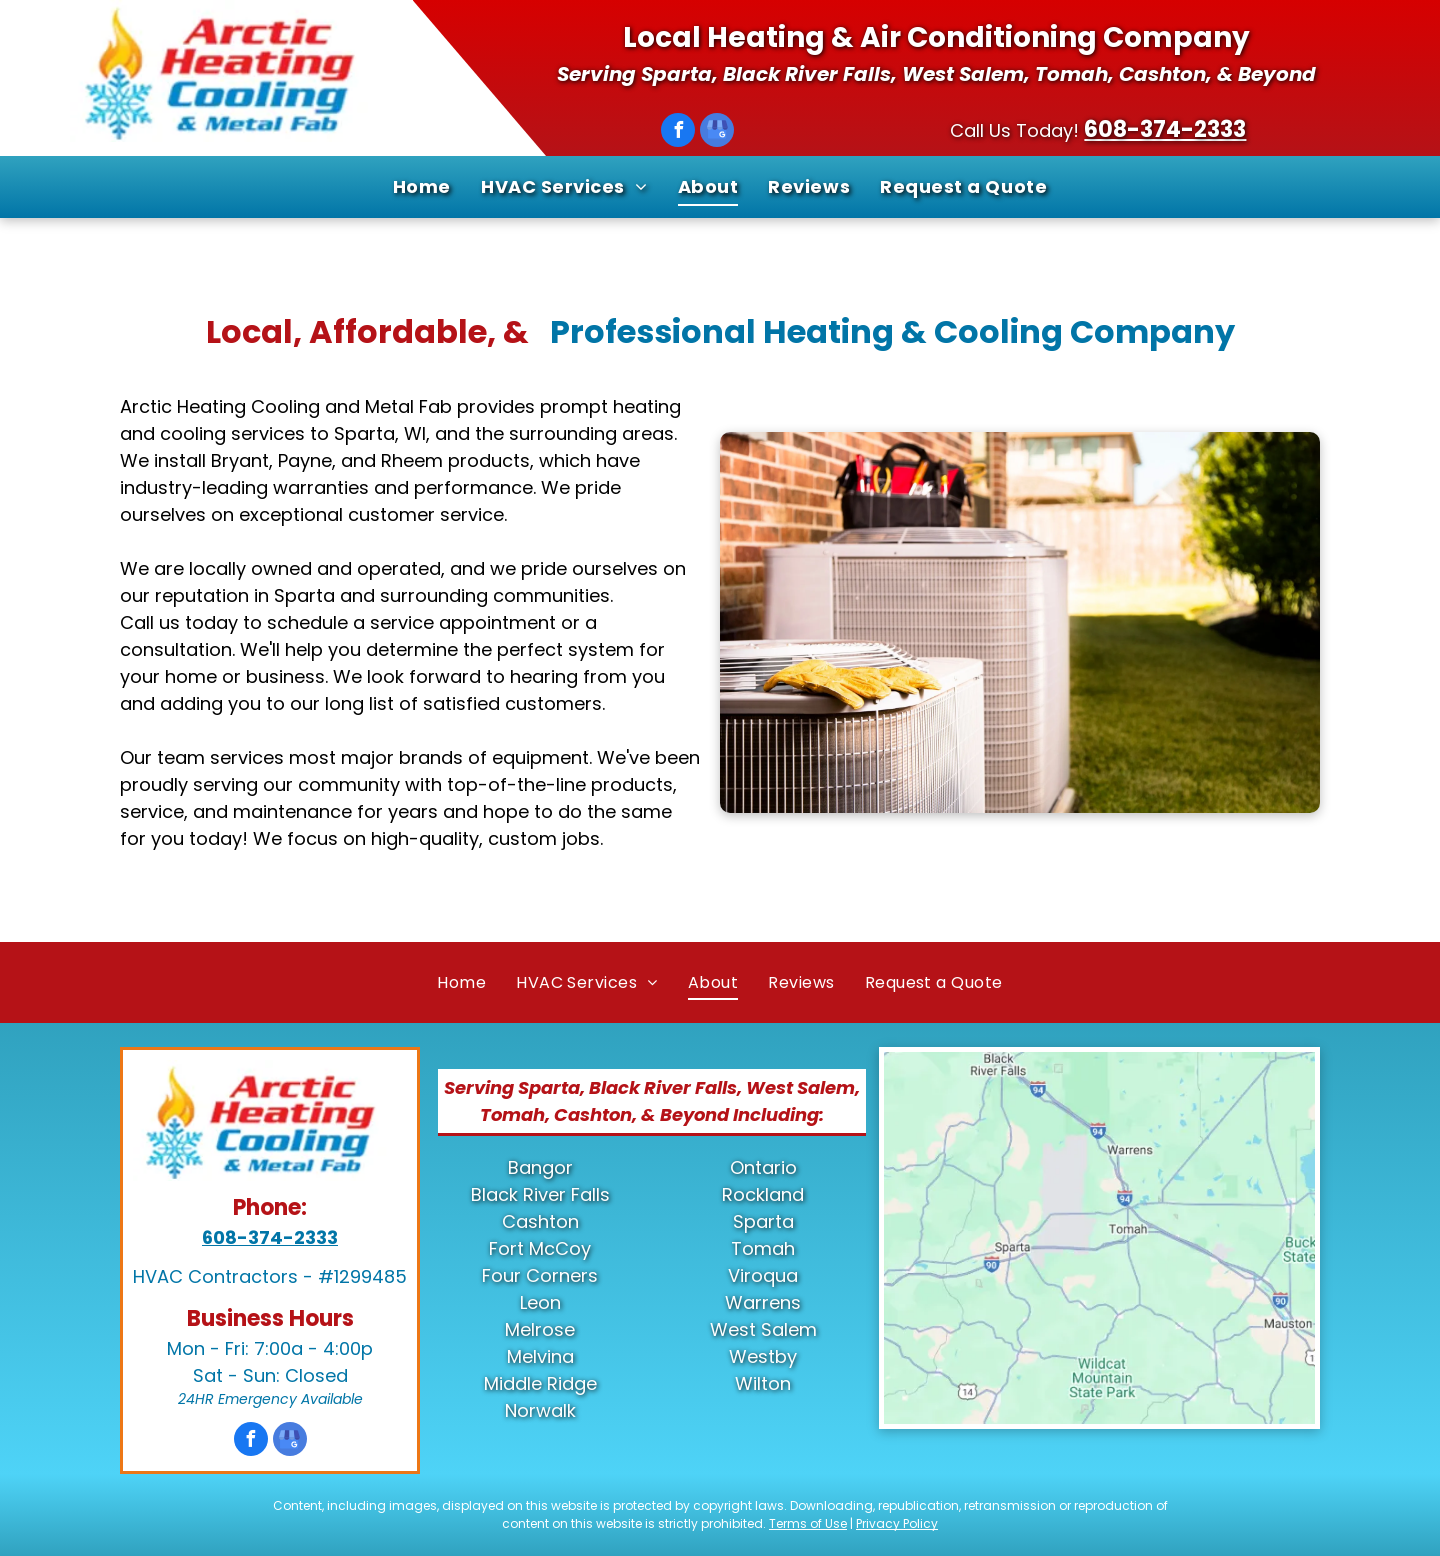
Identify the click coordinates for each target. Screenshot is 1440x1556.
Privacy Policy (897, 1523)
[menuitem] (422, 187)
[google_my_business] (717, 132)
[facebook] (678, 132)
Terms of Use (808, 1523)
